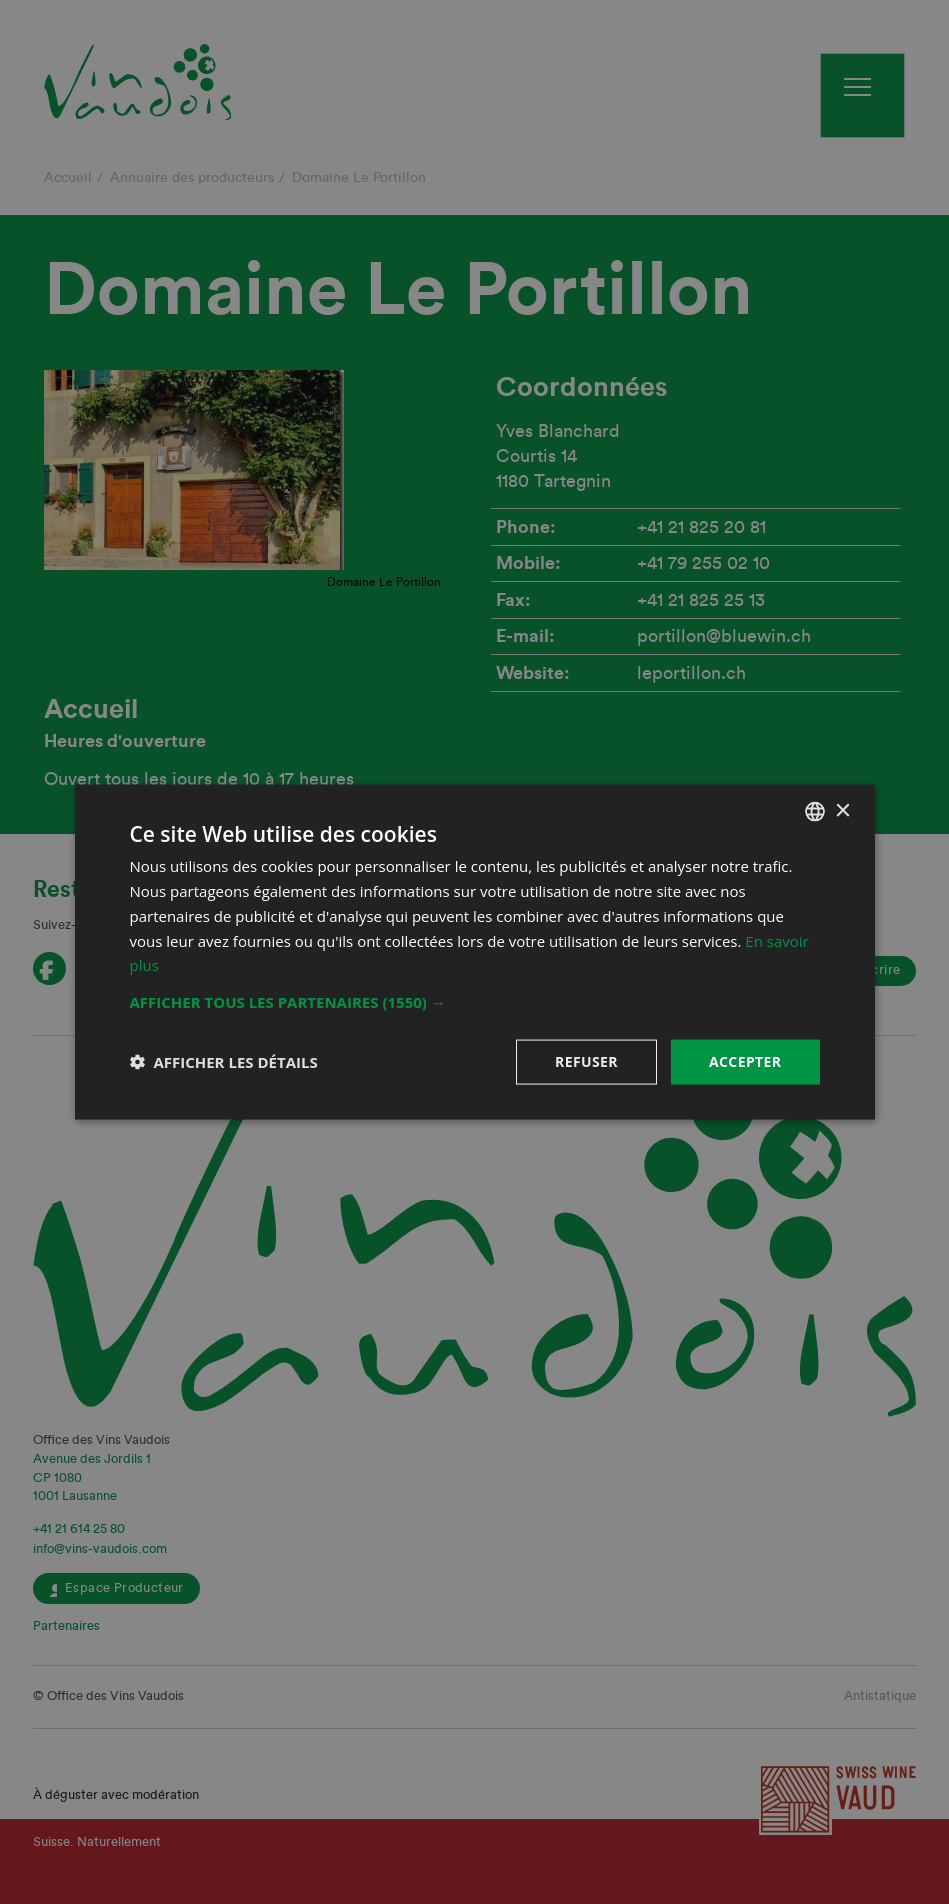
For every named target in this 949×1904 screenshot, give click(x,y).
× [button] (842, 810)
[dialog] (474, 952)
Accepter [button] (745, 1061)
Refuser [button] (586, 1061)
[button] (475, 1002)
